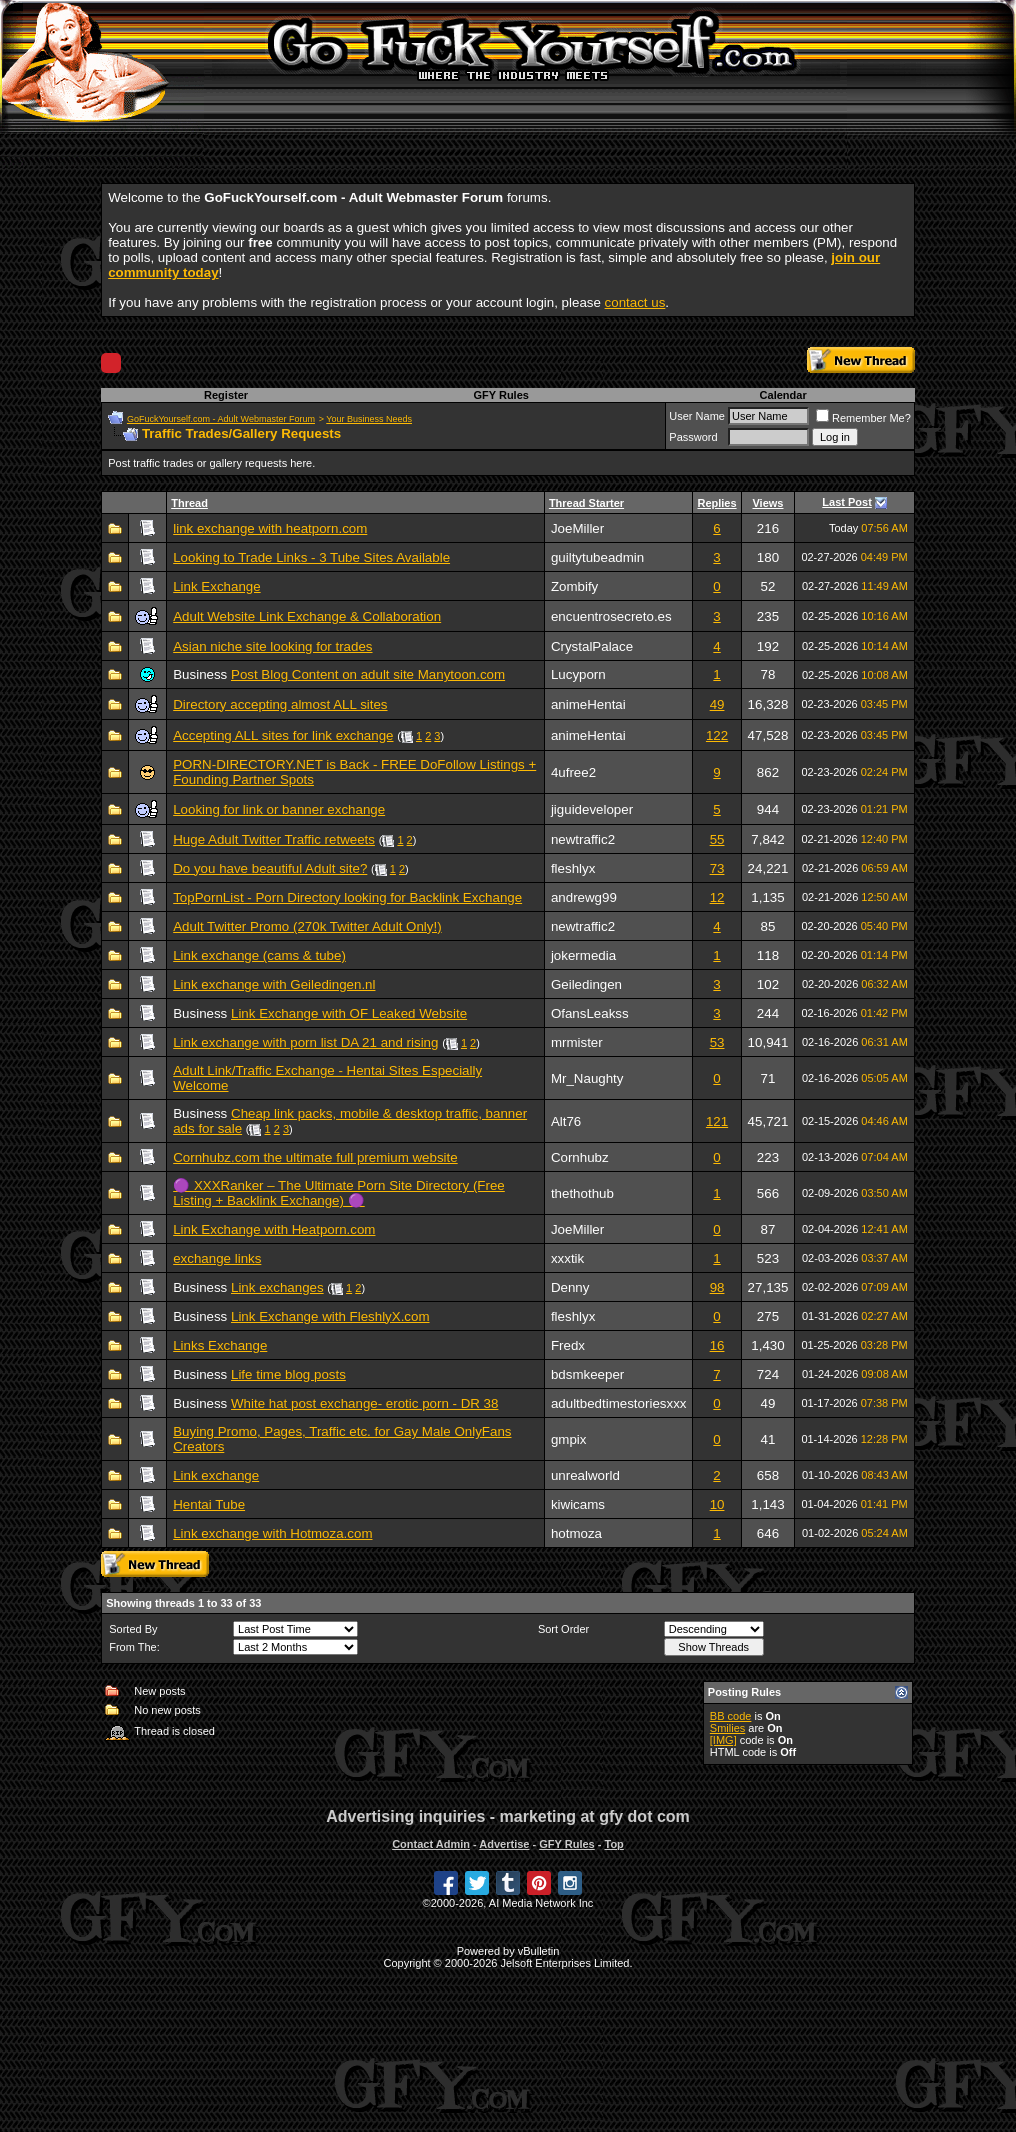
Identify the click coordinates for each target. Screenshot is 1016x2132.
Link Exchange (216, 586)
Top (613, 1844)
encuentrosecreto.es (611, 616)
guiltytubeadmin (597, 557)
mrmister (577, 1042)
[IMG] (723, 1740)
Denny (570, 1287)
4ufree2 (573, 772)
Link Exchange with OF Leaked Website (349, 1013)
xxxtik (567, 1258)
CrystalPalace (592, 646)
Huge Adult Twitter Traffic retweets (274, 839)
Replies (716, 503)
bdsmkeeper (587, 1374)
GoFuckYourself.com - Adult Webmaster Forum (221, 419)
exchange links (217, 1258)
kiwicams (578, 1504)
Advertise (504, 1844)
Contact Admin (431, 1844)
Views (767, 503)
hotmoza (576, 1533)
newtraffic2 (583, 839)
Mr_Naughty (587, 1078)
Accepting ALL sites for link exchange (283, 735)
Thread (189, 503)
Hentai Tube (209, 1504)
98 (717, 1287)
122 (717, 735)
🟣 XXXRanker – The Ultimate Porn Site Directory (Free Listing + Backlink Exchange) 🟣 (339, 1193)
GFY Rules (500, 395)
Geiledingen (586, 984)
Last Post (847, 502)
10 (717, 1504)
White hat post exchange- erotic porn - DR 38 (364, 1403)
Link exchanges (277, 1287)
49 (717, 704)
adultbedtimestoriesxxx (619, 1403)
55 (717, 839)
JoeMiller (577, 528)
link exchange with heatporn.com (270, 528)
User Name (697, 416)
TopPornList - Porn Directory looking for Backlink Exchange (347, 897)
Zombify (574, 586)
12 (717, 897)
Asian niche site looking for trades (272, 646)
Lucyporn (578, 674)
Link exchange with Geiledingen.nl (274, 984)
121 (717, 1121)
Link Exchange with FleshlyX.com (330, 1316)
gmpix (569, 1439)
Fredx (568, 1345)
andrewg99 (584, 897)
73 (717, 868)
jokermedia (583, 955)
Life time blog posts (288, 1374)
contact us (635, 302)
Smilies (727, 1728)
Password (693, 437)
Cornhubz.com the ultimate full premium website (315, 1157)
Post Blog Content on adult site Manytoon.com (368, 674)
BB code (731, 1716)
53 (717, 1042)
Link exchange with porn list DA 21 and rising (305, 1042)
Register (226, 395)
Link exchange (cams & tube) (259, 955)
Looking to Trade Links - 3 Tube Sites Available (311, 557)
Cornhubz (580, 1157)
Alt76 (566, 1121)
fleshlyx (573, 868)
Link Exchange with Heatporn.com (274, 1229)
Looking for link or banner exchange (279, 809)
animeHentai (588, 704)
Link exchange (216, 1475)
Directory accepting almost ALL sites (280, 704)
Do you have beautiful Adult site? (270, 868)
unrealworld (585, 1475)
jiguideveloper (592, 809)
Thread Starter (586, 503)
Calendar (783, 395)
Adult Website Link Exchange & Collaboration (307, 616)
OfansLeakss (590, 1013)
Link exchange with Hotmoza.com (272, 1533)
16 (717, 1345)
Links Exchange (220, 1345)
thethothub (582, 1193)
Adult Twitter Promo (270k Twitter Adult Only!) (307, 926)
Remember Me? (863, 418)
